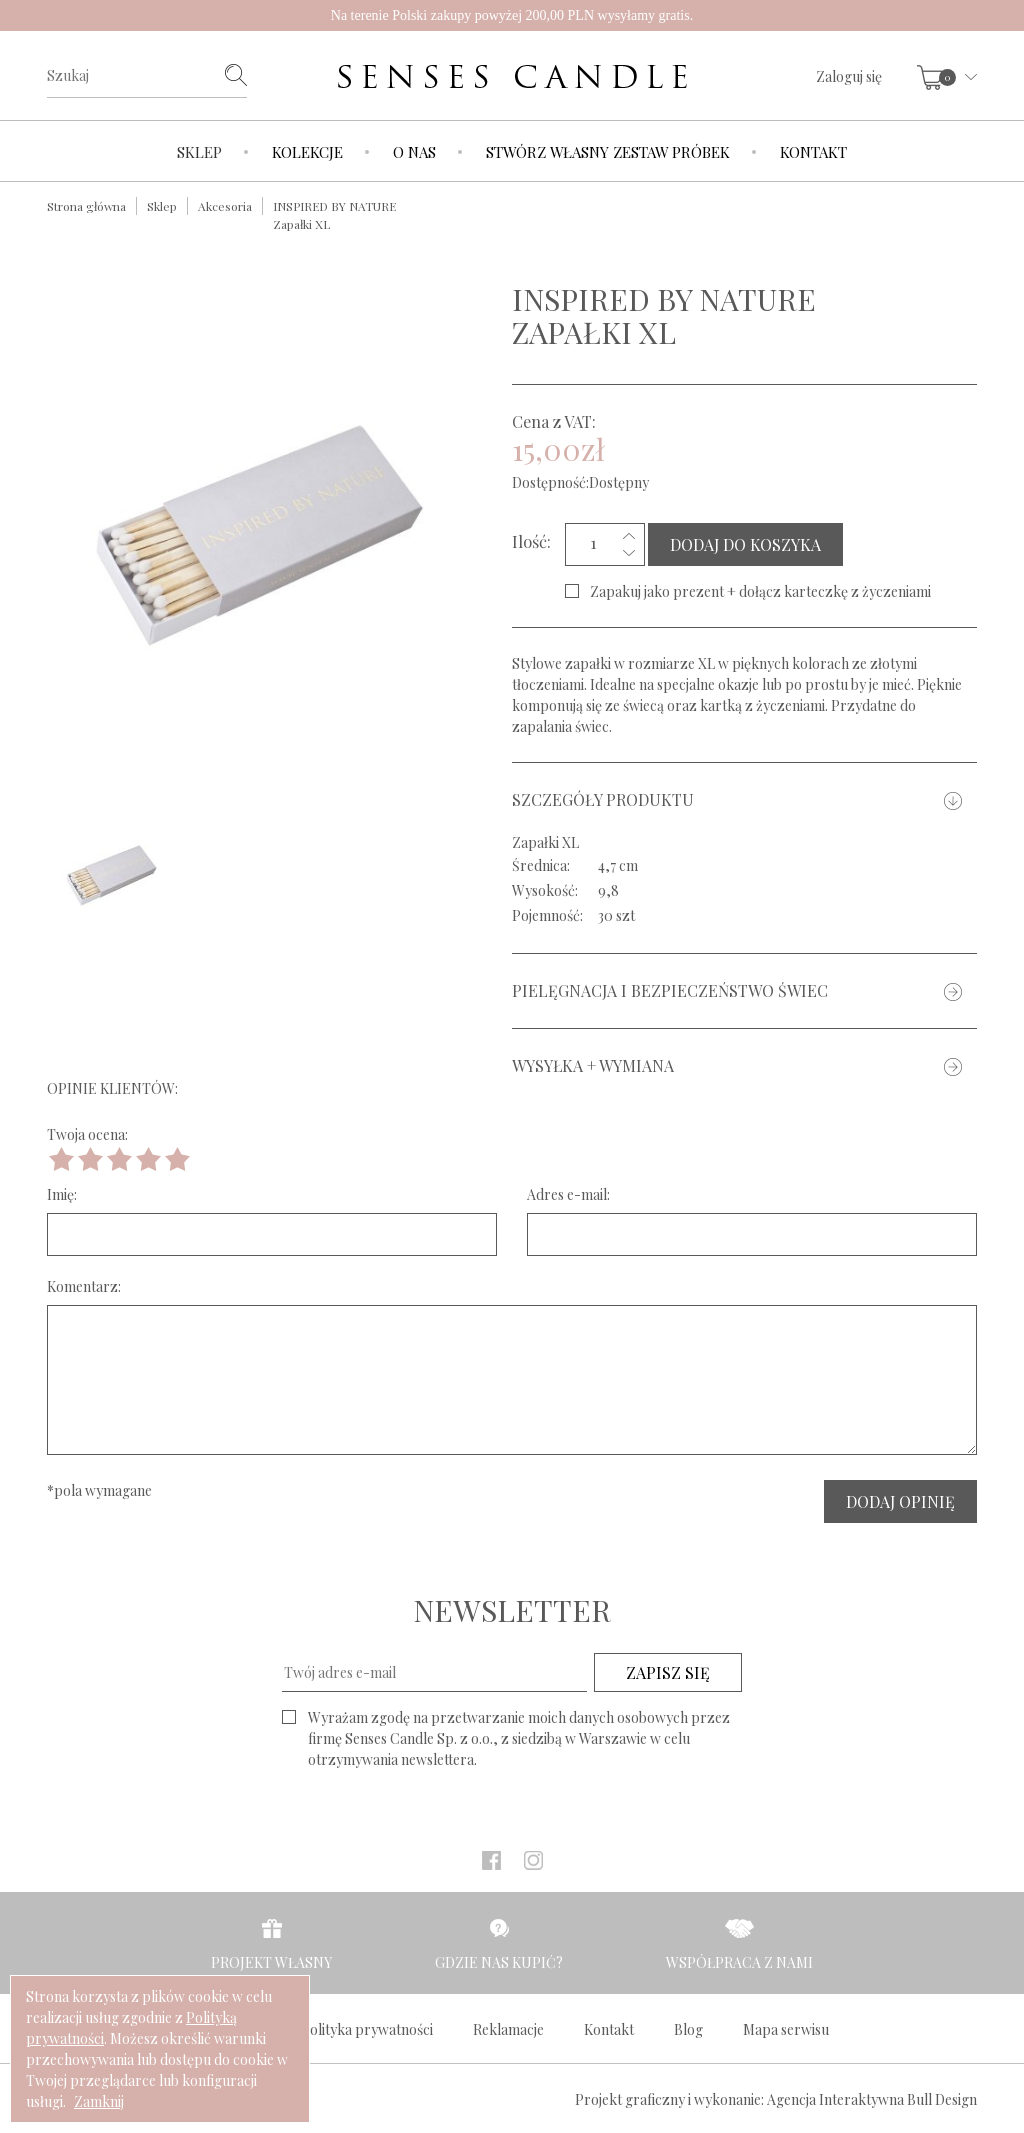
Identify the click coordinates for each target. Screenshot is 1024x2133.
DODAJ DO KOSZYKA (745, 544)
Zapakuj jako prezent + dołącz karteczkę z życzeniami (760, 591)
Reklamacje (508, 2029)
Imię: (62, 1194)
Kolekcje (307, 152)
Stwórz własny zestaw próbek (608, 152)
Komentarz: (84, 1286)
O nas (414, 152)
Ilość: (531, 541)
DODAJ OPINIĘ (900, 1501)
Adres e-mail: (568, 1194)
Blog (688, 2029)
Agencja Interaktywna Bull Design (872, 2099)
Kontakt (813, 152)
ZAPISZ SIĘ (668, 1672)
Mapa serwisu (786, 2029)
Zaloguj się (849, 76)
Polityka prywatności (367, 2029)
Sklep (199, 152)
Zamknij (99, 2101)
